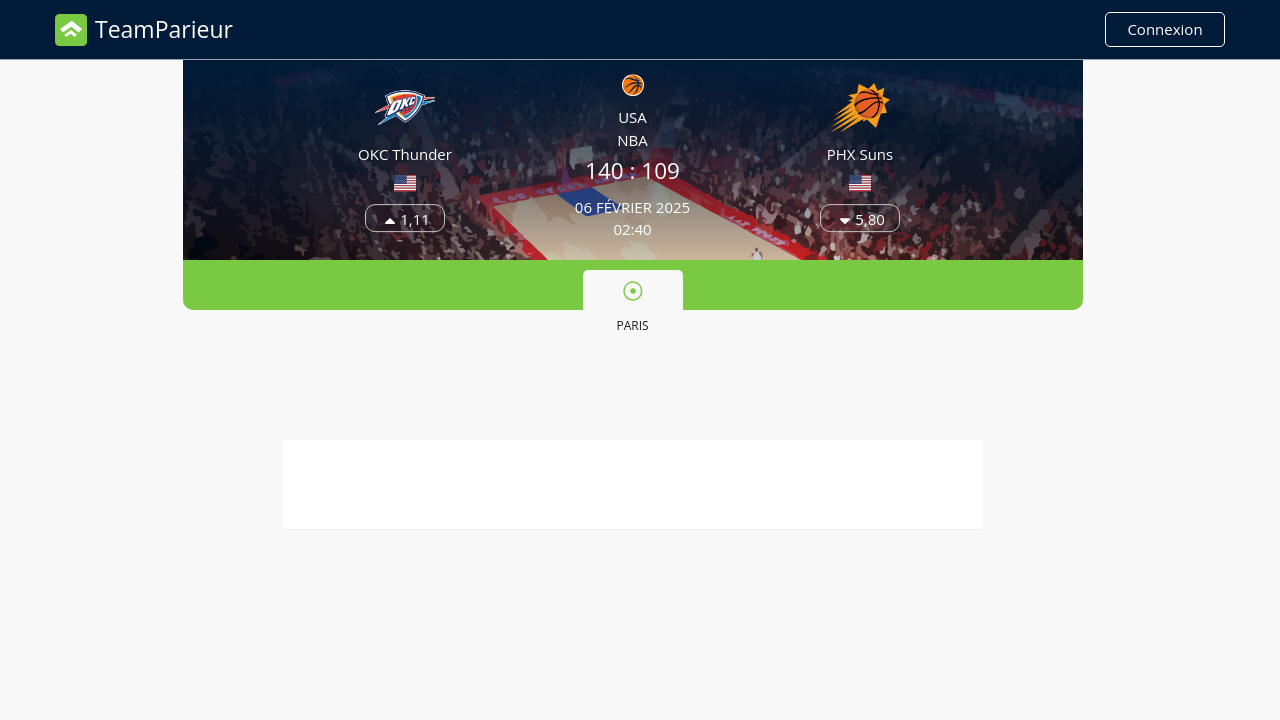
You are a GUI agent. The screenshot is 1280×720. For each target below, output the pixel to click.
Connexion (1164, 29)
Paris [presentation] (632, 307)
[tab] (633, 305)
